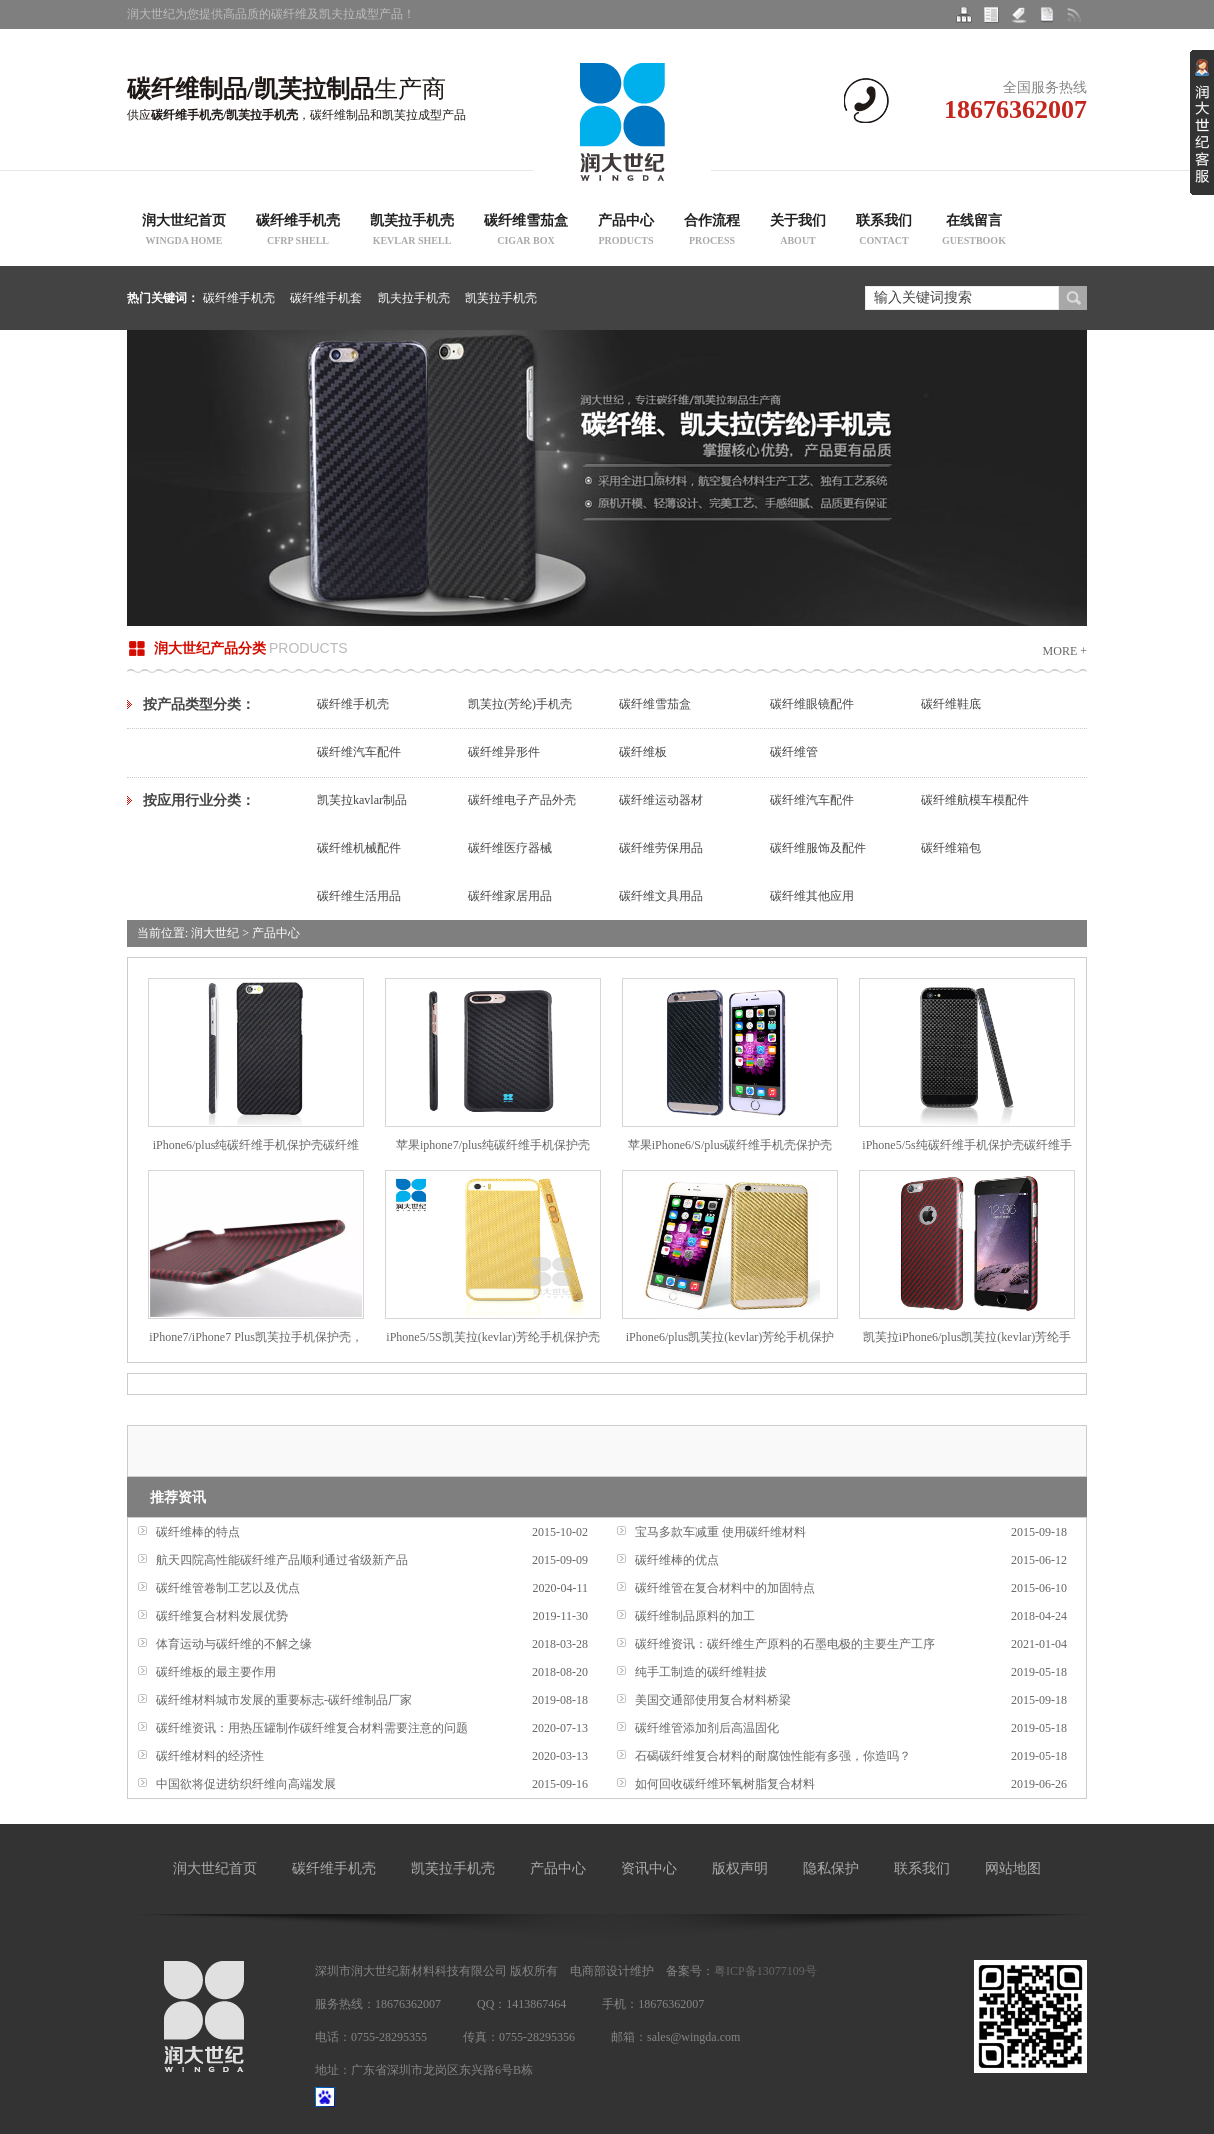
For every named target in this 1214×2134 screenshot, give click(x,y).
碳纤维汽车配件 (359, 752)
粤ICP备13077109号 (765, 1971)
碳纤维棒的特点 (198, 1532)
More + (1065, 651)
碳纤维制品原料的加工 (695, 1616)
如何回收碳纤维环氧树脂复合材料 (725, 1784)
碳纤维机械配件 (359, 848)
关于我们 (798, 232)
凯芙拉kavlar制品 (362, 800)
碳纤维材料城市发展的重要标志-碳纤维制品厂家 (284, 1700)
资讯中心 (649, 1868)
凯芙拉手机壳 (412, 232)
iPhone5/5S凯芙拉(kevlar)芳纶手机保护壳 (492, 1337)
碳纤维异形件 (504, 752)
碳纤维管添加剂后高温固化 (707, 1728)
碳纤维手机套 (326, 298)
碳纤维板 (643, 752)
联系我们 (884, 232)
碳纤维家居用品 (510, 896)
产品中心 (626, 232)
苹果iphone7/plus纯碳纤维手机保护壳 (493, 1145)
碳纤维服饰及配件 (818, 848)
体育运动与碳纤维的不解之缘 (234, 1644)
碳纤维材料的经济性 (210, 1756)
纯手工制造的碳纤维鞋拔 (701, 1672)
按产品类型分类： (199, 704)
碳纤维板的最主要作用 (216, 1672)
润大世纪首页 (184, 232)
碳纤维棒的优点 (677, 1560)
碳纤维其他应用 (812, 896)
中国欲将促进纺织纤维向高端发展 (246, 1784)
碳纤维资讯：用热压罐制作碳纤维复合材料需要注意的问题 (312, 1728)
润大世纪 (215, 933)
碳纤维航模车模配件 (975, 800)
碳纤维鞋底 (951, 704)
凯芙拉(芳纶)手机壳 (520, 704)
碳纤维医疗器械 (510, 848)
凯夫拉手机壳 (414, 298)
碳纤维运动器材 (661, 800)
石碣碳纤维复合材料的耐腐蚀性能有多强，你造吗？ (773, 1756)
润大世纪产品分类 (210, 648)
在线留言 (974, 232)
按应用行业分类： (199, 800)
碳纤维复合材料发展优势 (222, 1616)
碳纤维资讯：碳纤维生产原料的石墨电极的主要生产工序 (785, 1644)
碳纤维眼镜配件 (812, 704)
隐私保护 (831, 1868)
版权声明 (740, 1868)
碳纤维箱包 (951, 848)
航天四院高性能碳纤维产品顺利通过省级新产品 (282, 1560)
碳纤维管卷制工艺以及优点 (228, 1588)
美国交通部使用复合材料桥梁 (713, 1700)
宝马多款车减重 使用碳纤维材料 (720, 1532)
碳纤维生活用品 (359, 896)
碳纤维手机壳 (298, 232)
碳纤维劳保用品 (661, 848)
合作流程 (712, 232)
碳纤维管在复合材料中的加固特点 (725, 1588)
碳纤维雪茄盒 (526, 232)
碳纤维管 (794, 752)
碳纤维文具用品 (661, 896)
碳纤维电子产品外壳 (522, 800)
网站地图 (1013, 1868)
